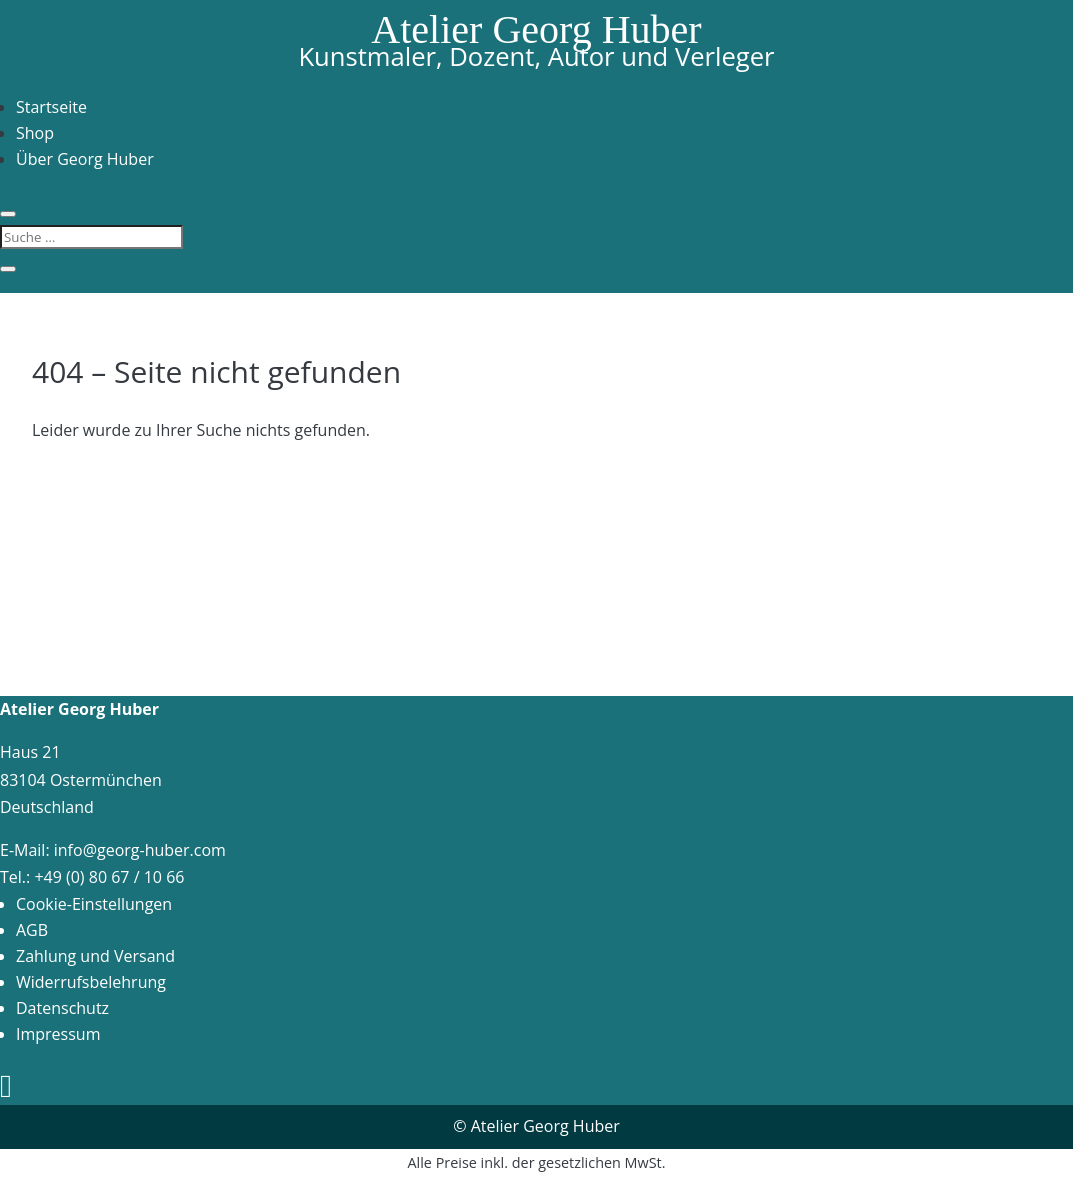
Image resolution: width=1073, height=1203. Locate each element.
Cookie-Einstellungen (94, 904)
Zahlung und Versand (95, 956)
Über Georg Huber (85, 159)
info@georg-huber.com (140, 850)
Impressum (58, 1034)
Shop (35, 133)
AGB (32, 930)
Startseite (51, 107)
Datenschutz (62, 1008)
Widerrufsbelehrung (91, 982)
